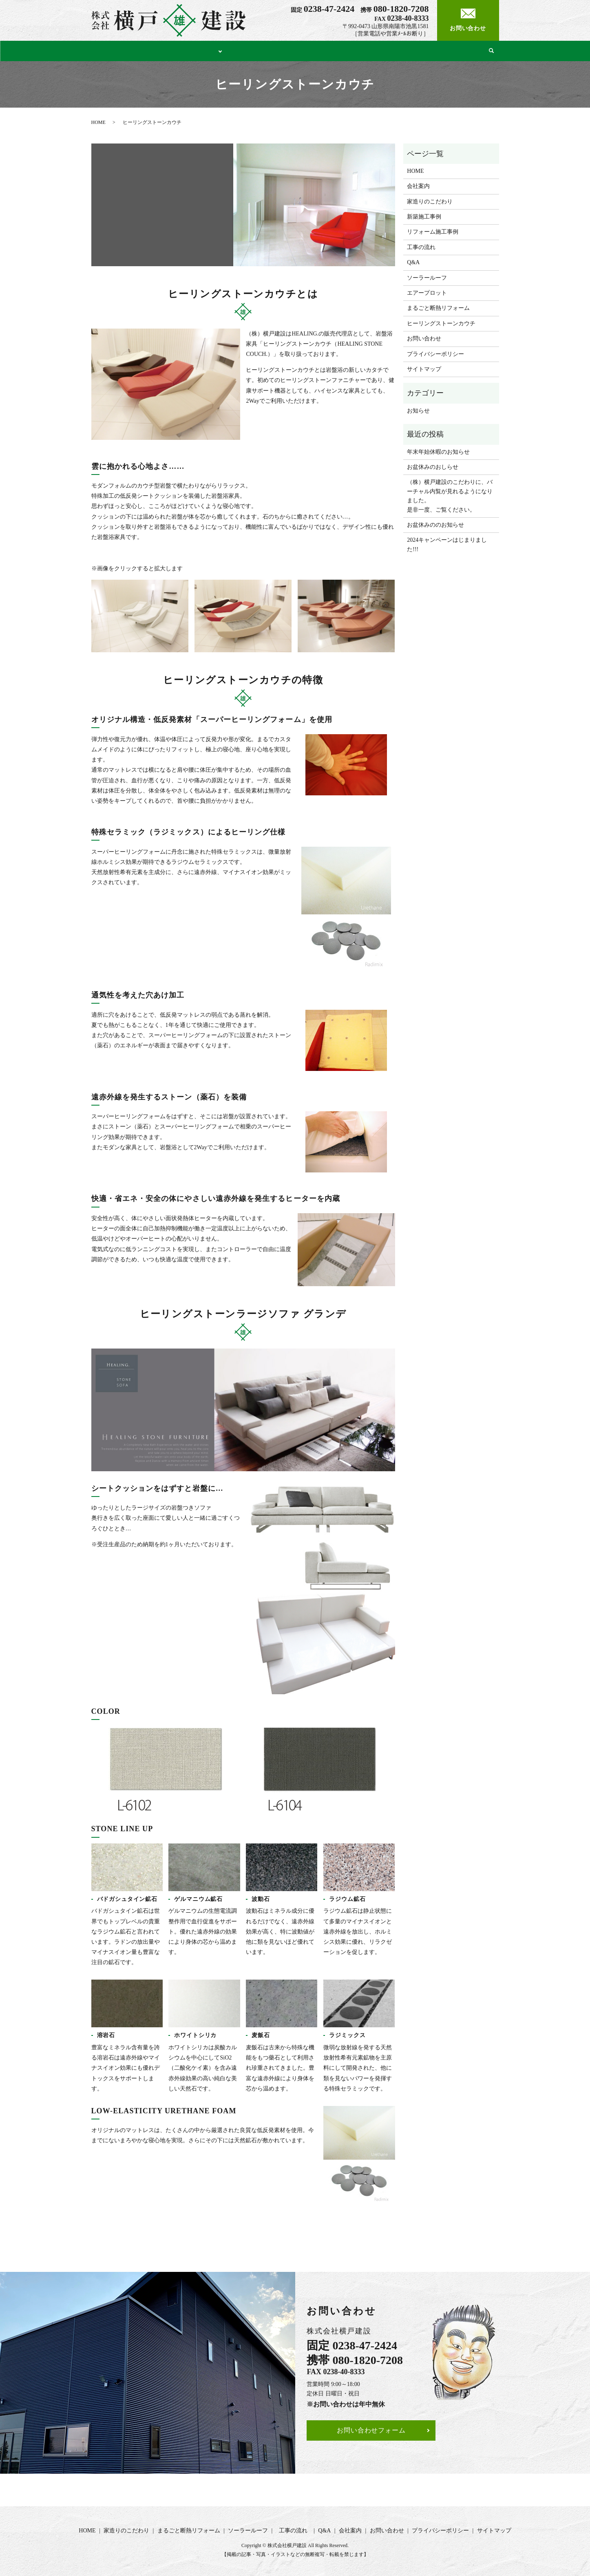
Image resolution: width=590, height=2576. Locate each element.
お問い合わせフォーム (371, 2428)
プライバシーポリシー (435, 352)
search (490, 50)
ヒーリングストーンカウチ (441, 321)
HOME (103, 49)
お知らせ (418, 409)
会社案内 (465, 49)
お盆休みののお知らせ (435, 523)
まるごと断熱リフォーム (269, 49)
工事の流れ (399, 49)
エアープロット (427, 291)
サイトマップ (424, 367)
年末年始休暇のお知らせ (438, 450)
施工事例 (202, 49)
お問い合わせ (424, 336)
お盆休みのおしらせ (432, 465)
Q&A (434, 49)
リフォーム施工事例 (432, 230)
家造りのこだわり (150, 49)
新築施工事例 (424, 215)
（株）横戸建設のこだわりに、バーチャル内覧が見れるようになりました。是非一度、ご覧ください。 (450, 493)
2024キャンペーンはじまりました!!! (447, 542)
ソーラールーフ (342, 49)
